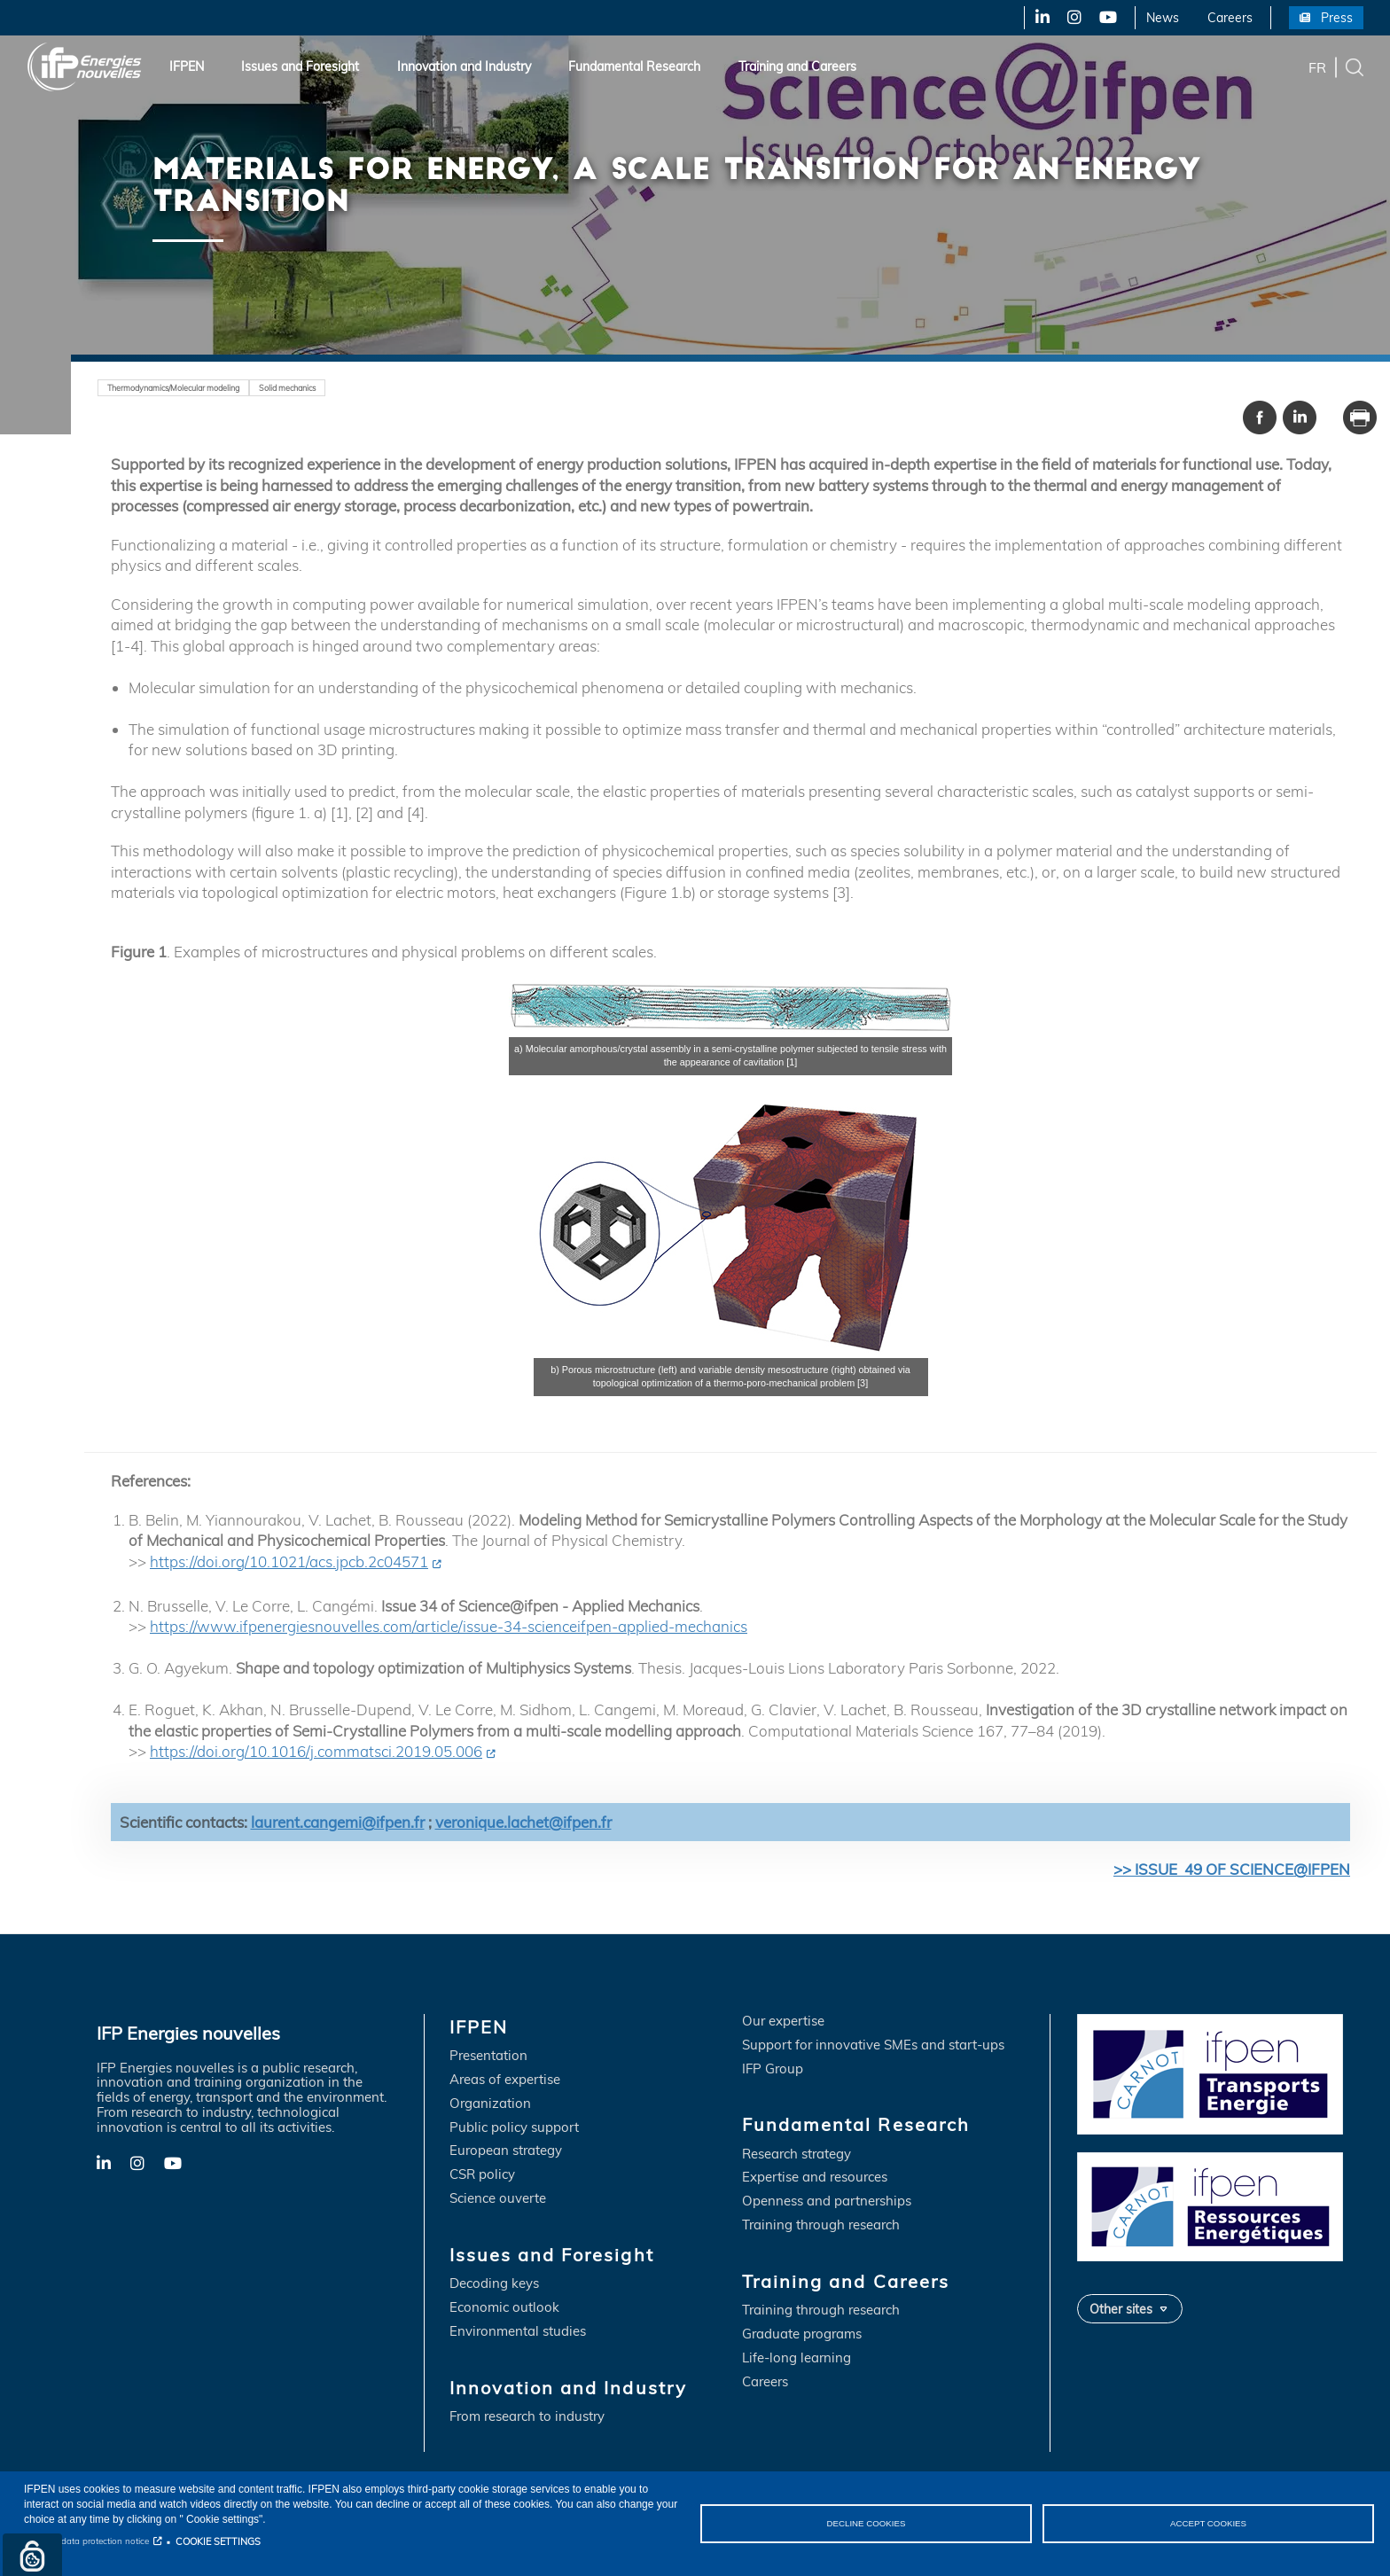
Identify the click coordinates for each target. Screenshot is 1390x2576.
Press (1337, 18)
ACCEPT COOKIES (1208, 2523)
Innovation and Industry (464, 66)
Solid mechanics (310, 387)
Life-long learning (796, 2359)
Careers (1230, 18)
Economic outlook (504, 2308)
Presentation (488, 2057)
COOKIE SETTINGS (218, 2541)
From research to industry (527, 2417)
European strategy (505, 2151)
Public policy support (514, 2127)
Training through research (821, 2226)
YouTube (1106, 18)
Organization (490, 2104)
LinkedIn (1036, 18)
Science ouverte (497, 2199)
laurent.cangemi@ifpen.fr (338, 1822)
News (1162, 18)
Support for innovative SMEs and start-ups (873, 2045)
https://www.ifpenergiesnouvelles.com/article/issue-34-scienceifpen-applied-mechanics (448, 1627)
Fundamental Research (634, 66)
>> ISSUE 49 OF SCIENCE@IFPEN (1231, 1870)
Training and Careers (797, 66)
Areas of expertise (504, 2080)
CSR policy (482, 2175)
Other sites (1120, 2308)
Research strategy (796, 2154)
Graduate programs (802, 2335)
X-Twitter (1073, 18)
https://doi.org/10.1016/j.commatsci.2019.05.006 (316, 1752)
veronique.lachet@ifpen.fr (523, 1822)
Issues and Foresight (300, 66)
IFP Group (772, 2069)
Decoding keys (494, 2284)
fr (1317, 66)
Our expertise (783, 2021)
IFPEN (186, 66)
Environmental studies (517, 2332)
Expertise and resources (814, 2178)
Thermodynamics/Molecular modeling (182, 387)
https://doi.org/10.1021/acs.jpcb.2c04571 (289, 1561)
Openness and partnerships (826, 2202)
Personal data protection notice (86, 2541)
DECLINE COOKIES (865, 2523)
